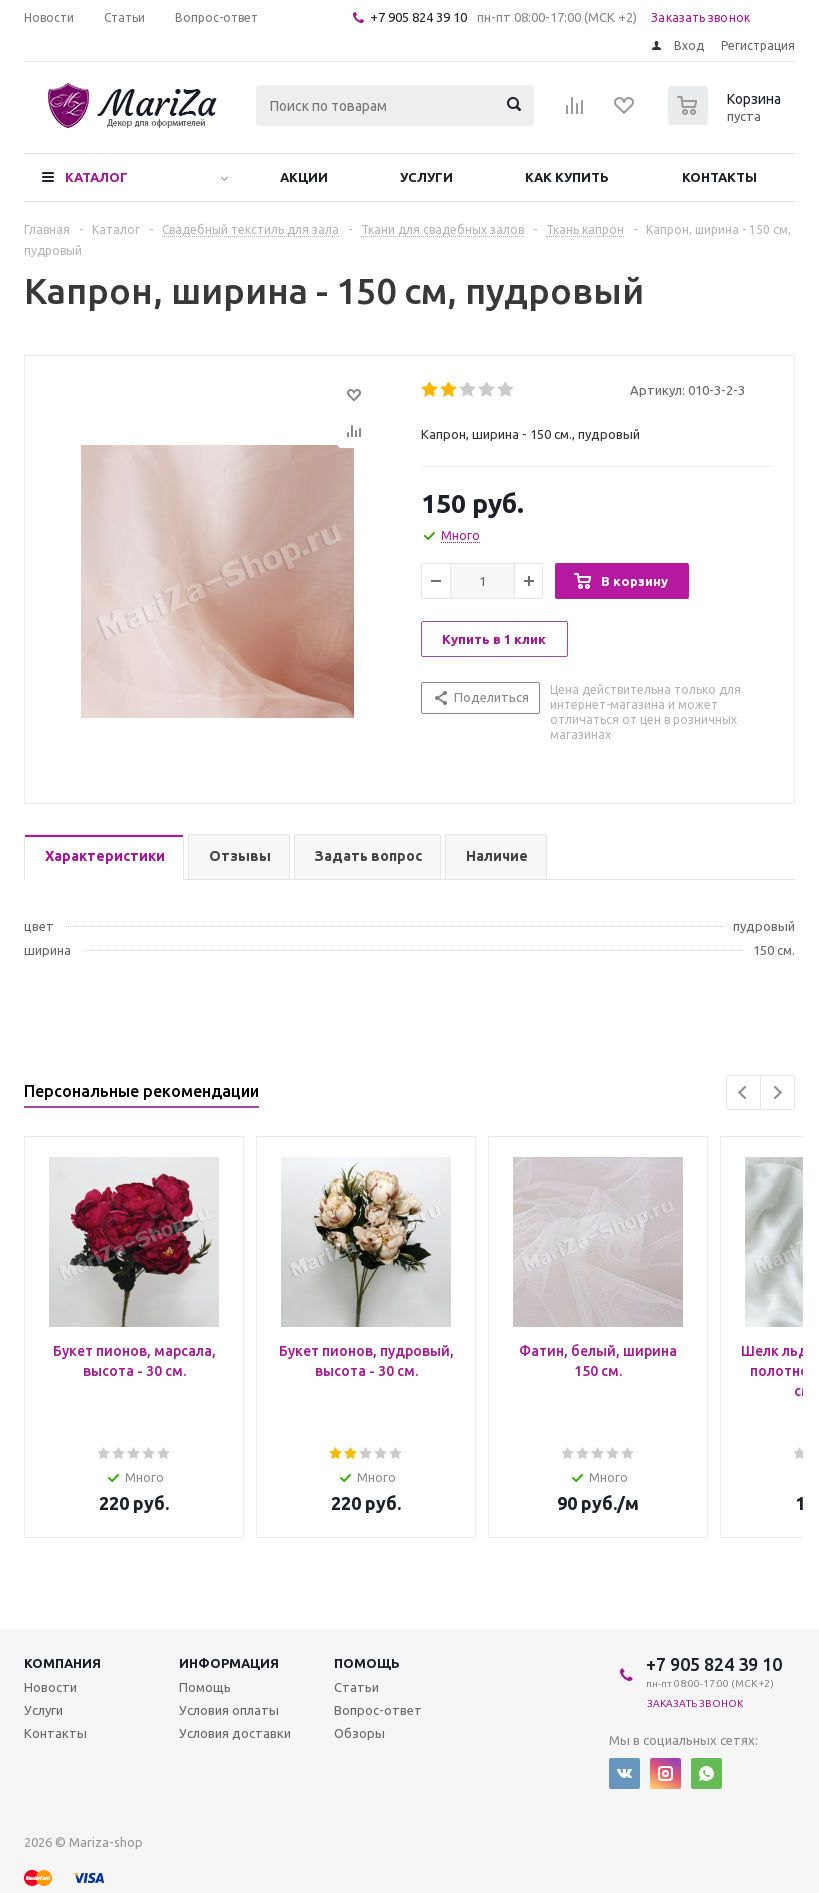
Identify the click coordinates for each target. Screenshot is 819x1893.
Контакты (719, 177)
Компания (62, 1663)
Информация (229, 1663)
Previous (743, 1092)
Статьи (356, 1687)
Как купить (567, 177)
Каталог (96, 177)
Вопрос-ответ (378, 1710)
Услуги (426, 177)
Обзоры (359, 1733)
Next (777, 1092)
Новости (50, 1687)
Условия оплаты (229, 1710)
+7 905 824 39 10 (418, 17)
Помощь (367, 1663)
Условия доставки (235, 1733)
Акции (304, 177)
